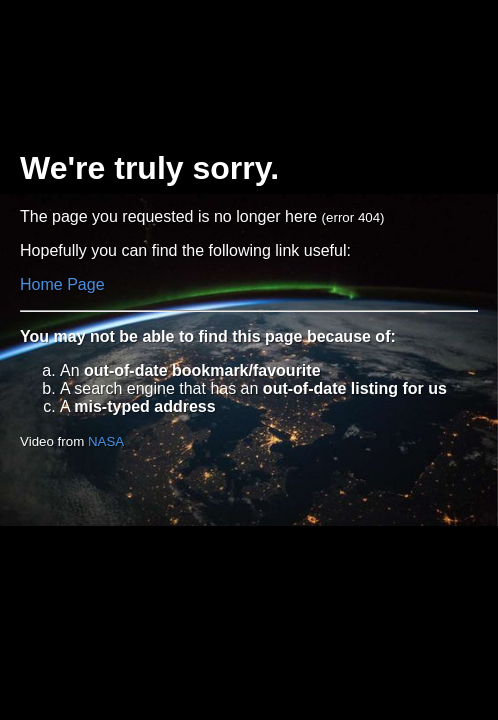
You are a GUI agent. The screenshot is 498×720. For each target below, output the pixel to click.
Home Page (62, 284)
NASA (106, 441)
